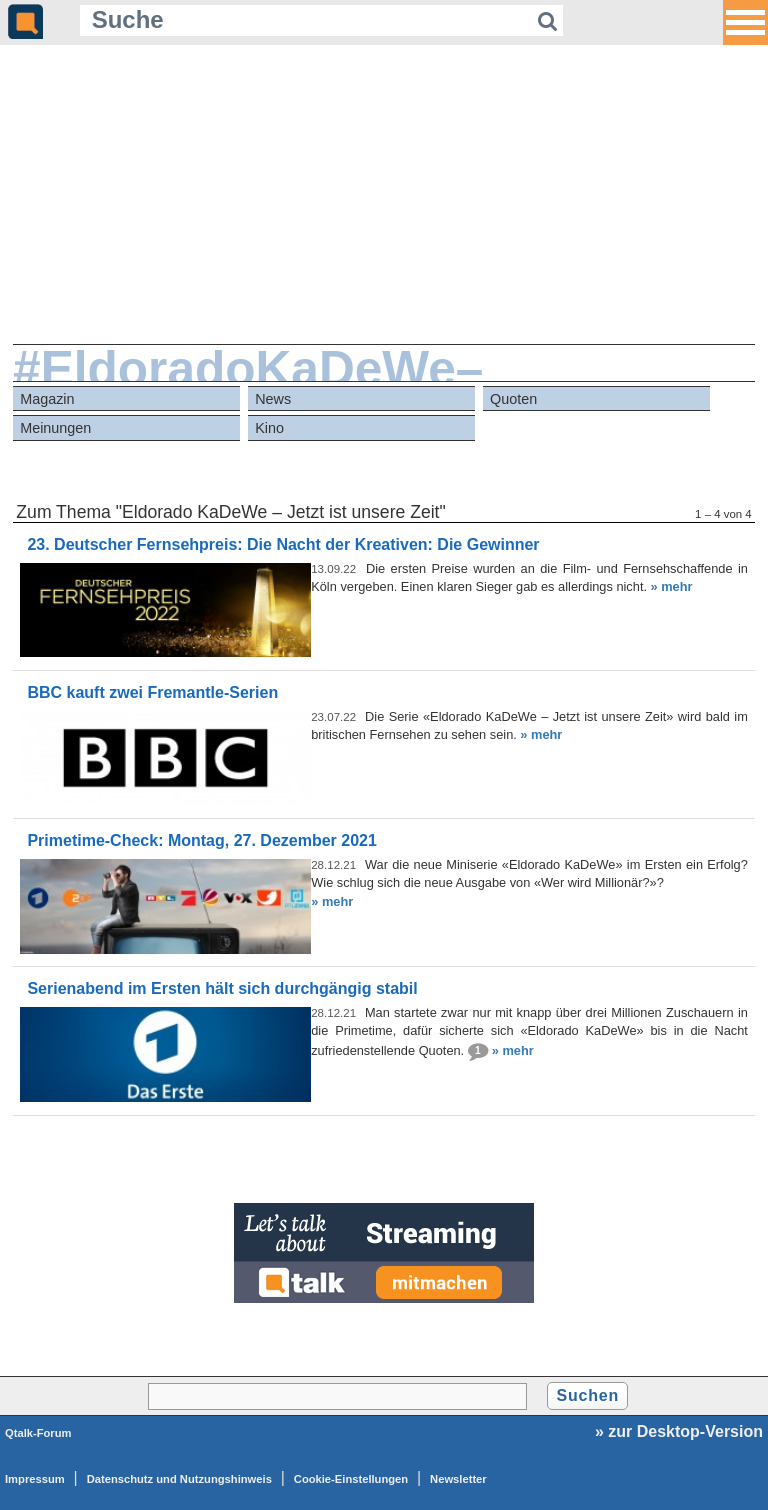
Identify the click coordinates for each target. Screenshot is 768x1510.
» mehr (672, 586)
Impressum (35, 1479)
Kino (269, 428)
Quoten (513, 399)
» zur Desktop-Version (679, 1431)
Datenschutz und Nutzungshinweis (179, 1479)
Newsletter (458, 1479)
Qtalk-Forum (38, 1433)
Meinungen (55, 428)
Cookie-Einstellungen (351, 1479)
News (273, 399)
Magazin (47, 399)
